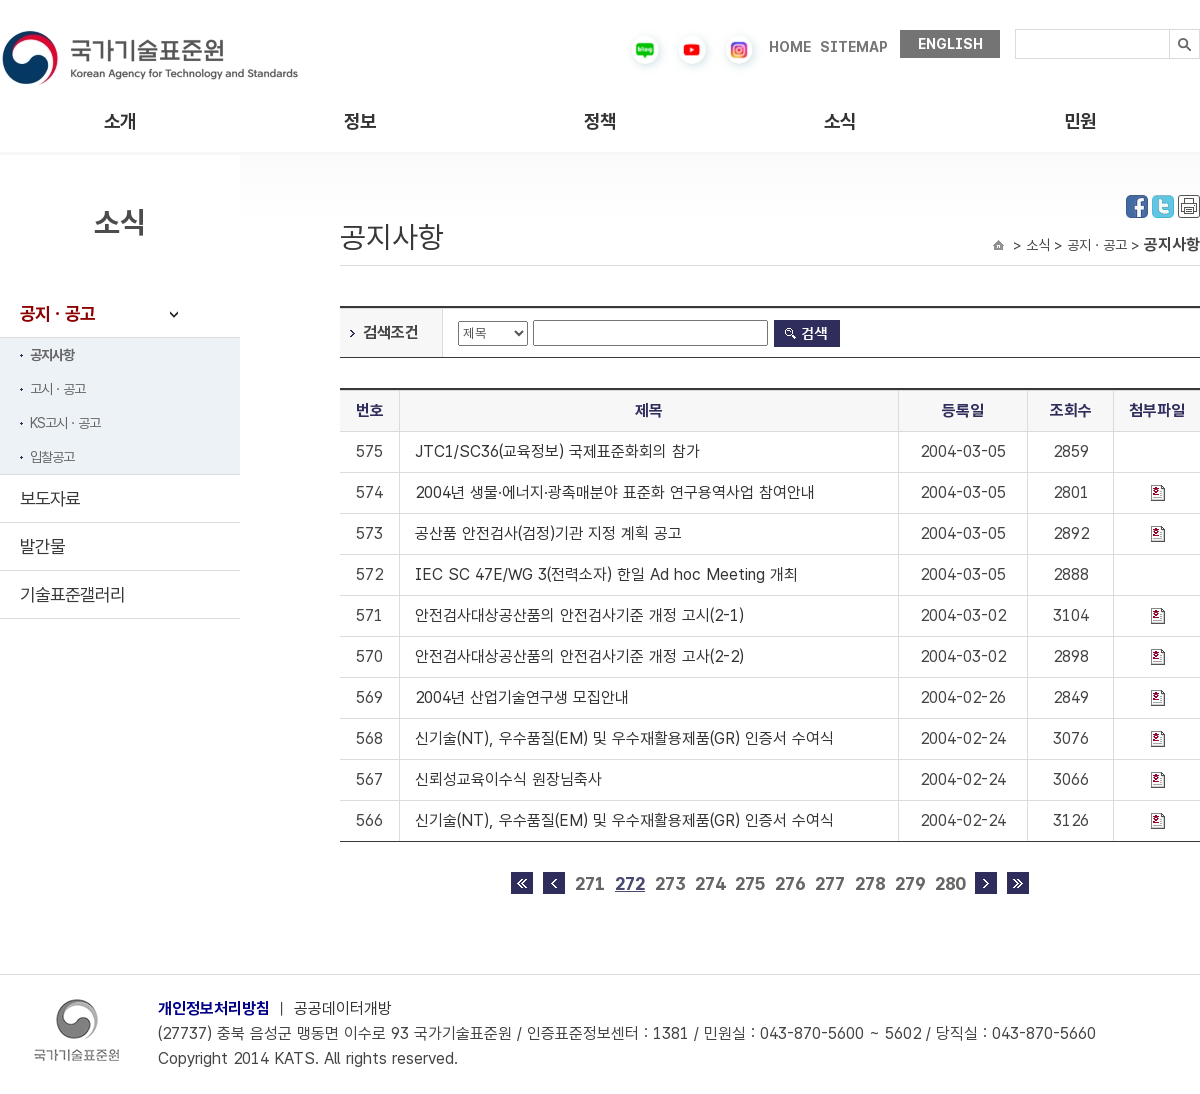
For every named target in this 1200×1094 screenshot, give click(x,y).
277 (830, 883)
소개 (120, 121)
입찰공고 (52, 457)
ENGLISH (950, 44)
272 (630, 883)
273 (670, 883)
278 (870, 883)
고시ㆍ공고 (57, 389)
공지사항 (52, 355)
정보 (360, 121)
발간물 (42, 546)
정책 (600, 121)
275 (750, 883)
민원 (1080, 121)
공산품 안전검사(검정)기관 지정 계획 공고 (548, 533)
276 (790, 883)
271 (590, 883)
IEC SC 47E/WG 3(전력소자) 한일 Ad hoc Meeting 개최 (606, 574)
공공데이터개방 (343, 1008)
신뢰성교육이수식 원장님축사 (508, 779)
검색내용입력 (1015, 29)
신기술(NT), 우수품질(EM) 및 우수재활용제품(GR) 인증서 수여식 (624, 738)
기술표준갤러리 (72, 594)
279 (910, 883)
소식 (840, 121)
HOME (790, 47)
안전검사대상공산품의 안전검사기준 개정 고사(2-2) (579, 656)
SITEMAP (854, 47)
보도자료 (50, 498)
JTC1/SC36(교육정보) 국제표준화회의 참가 (557, 451)
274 (710, 883)
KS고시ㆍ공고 (65, 423)
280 (950, 883)
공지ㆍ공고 (57, 313)
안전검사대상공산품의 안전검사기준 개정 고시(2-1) (579, 615)
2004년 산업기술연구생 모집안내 (522, 697)
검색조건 (391, 332)
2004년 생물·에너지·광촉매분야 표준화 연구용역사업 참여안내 (615, 492)
